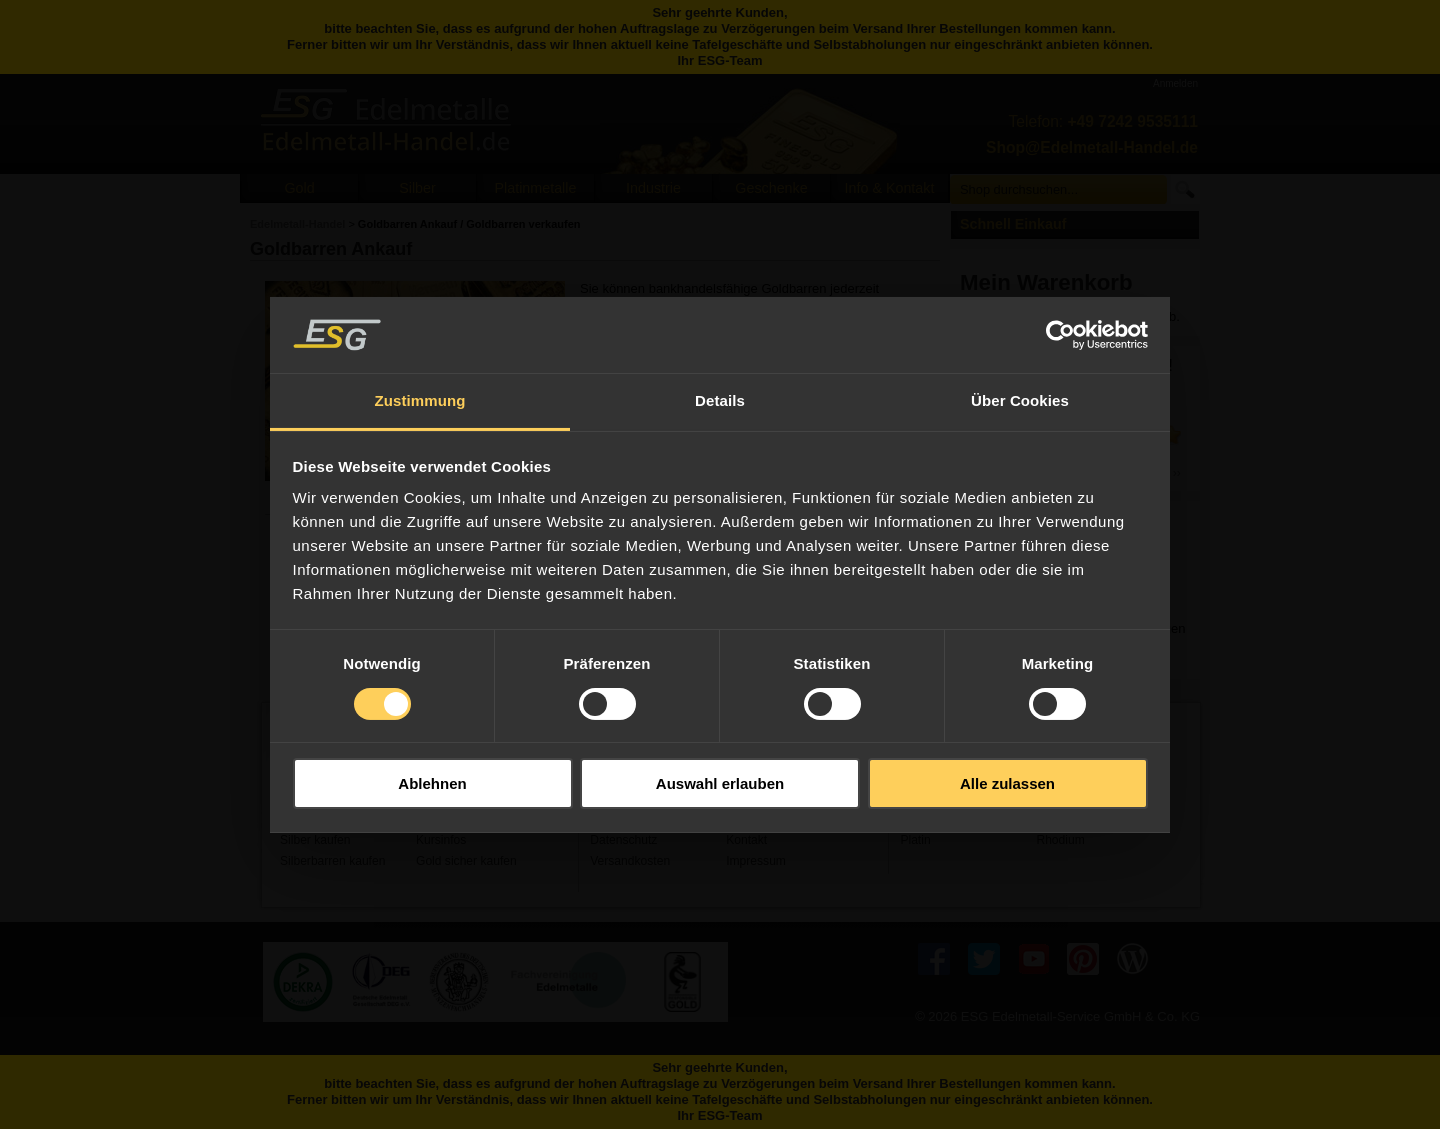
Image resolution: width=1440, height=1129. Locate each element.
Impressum (756, 861)
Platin (915, 840)
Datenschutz (623, 840)
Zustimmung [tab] (420, 400)
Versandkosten (630, 861)
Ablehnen (432, 783)
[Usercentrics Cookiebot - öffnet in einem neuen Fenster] (1060, 335)
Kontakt (746, 840)
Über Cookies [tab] (1020, 400)
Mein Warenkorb (1046, 282)
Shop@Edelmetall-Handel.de (1092, 147)
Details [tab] (720, 400)
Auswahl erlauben (720, 783)
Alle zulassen (1007, 783)
